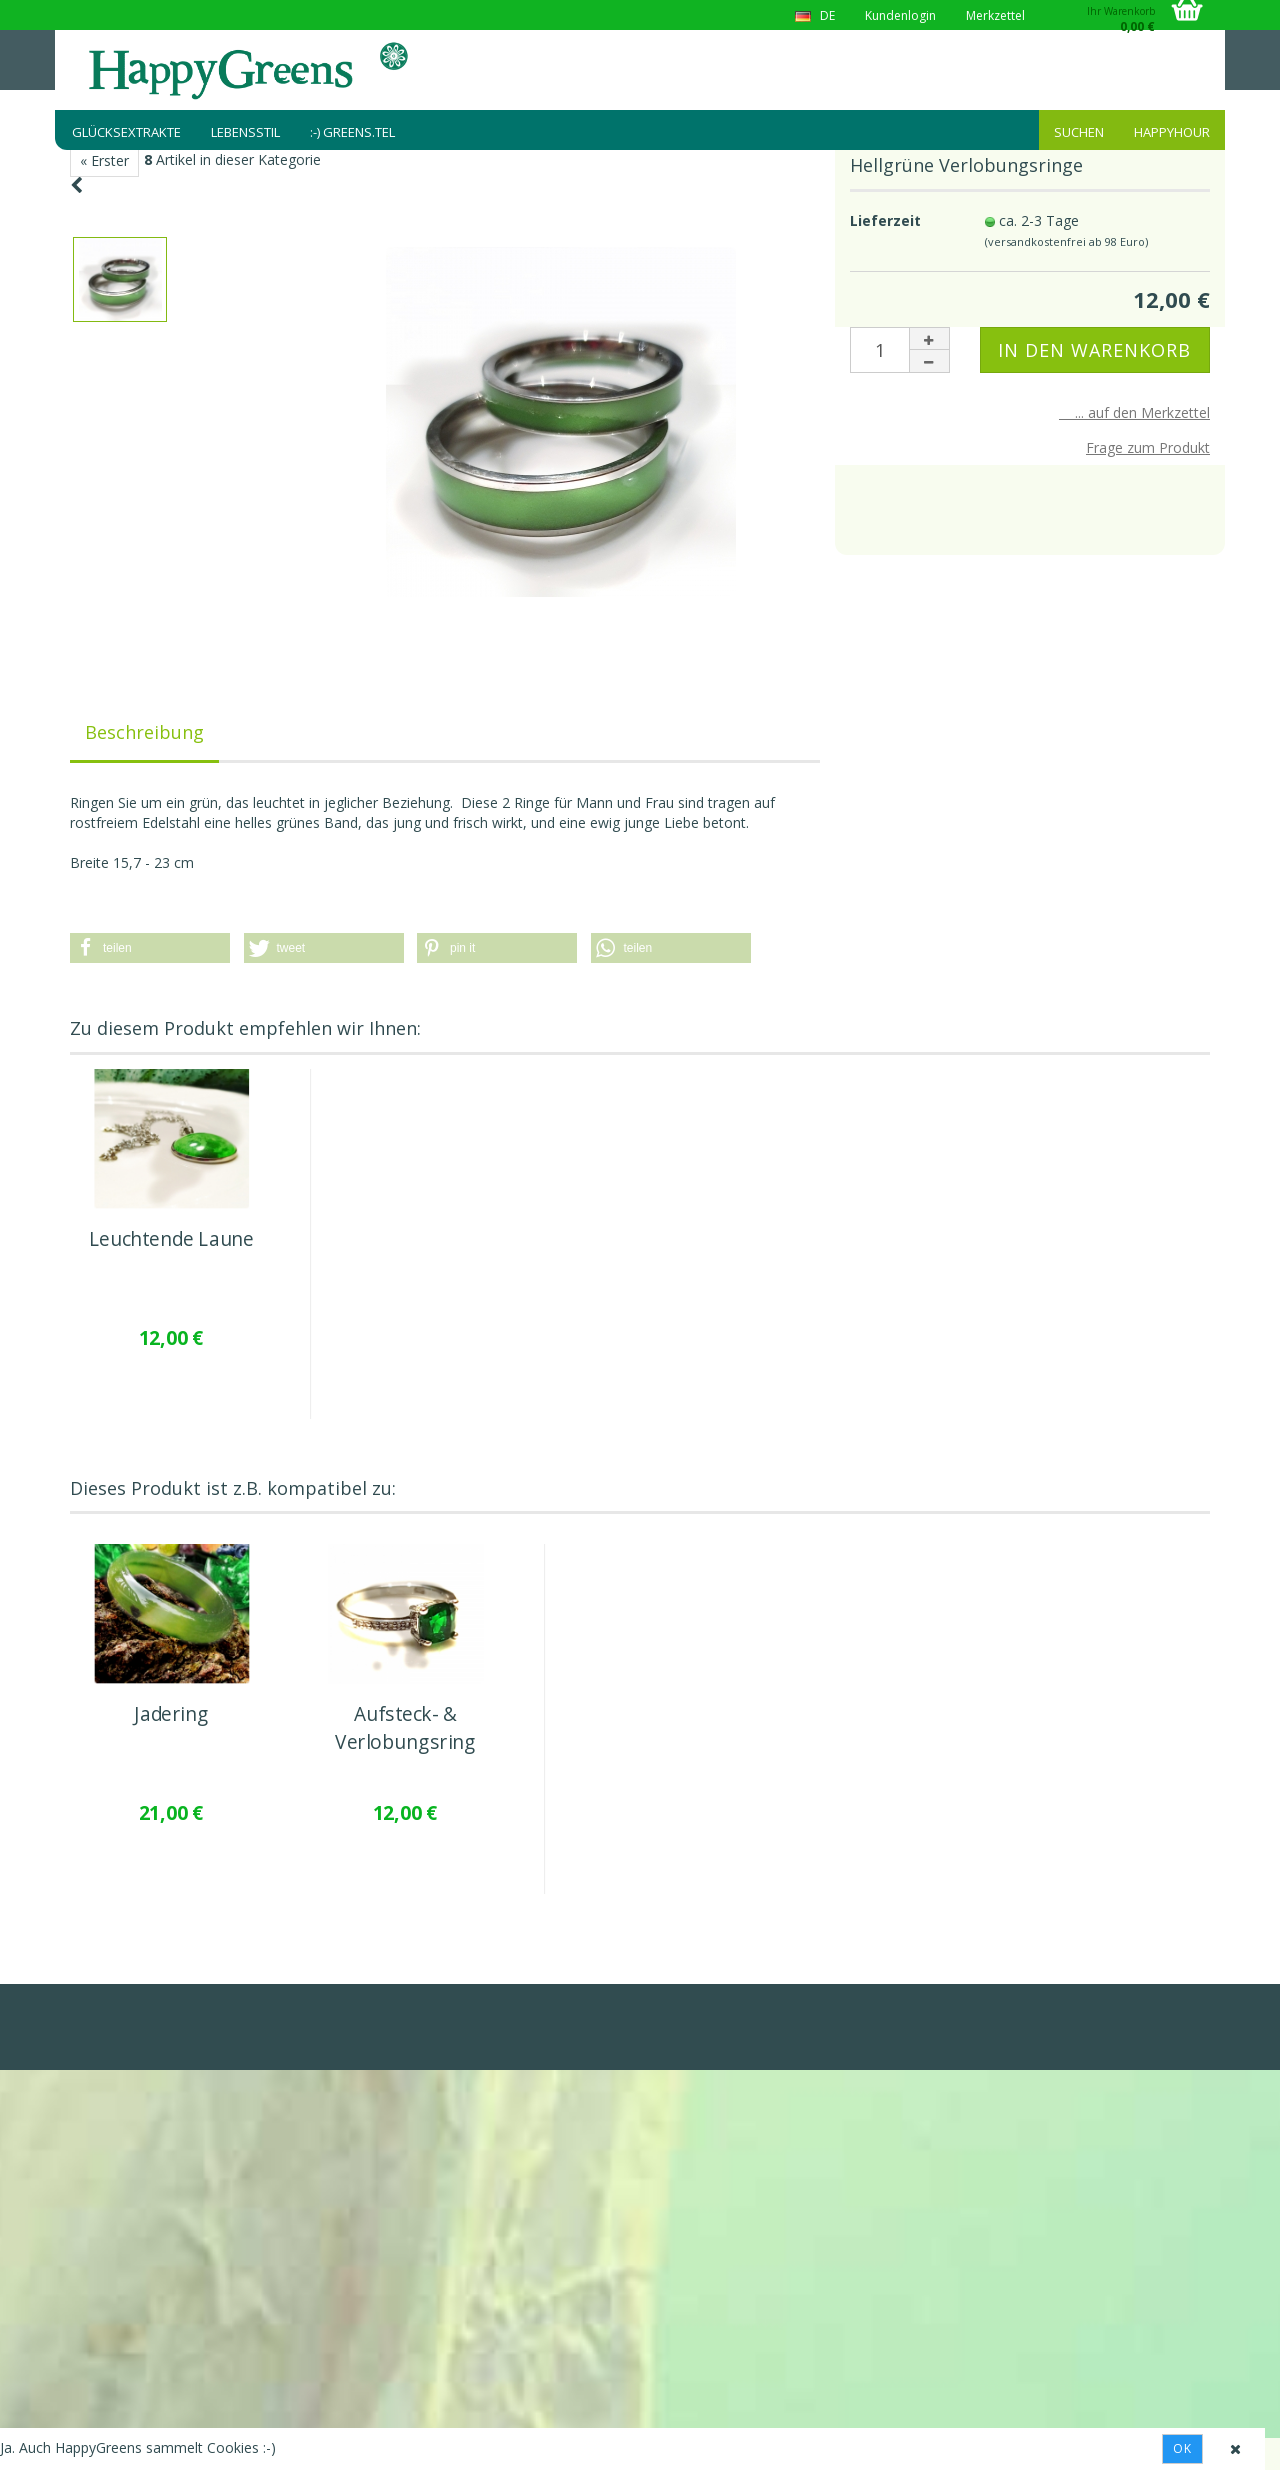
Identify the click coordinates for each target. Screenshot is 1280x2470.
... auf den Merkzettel (1134, 412)
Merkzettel (995, 15)
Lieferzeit (885, 220)
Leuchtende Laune (171, 1239)
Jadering (172, 1715)
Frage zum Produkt (1148, 447)
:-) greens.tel (352, 132)
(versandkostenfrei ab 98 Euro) (1066, 241)
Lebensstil (245, 132)
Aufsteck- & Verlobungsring (405, 1728)
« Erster (104, 160)
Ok (1182, 2448)
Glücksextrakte (126, 132)
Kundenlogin (900, 15)
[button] (150, 948)
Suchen (1079, 132)
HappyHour (1172, 132)
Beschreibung (144, 732)
